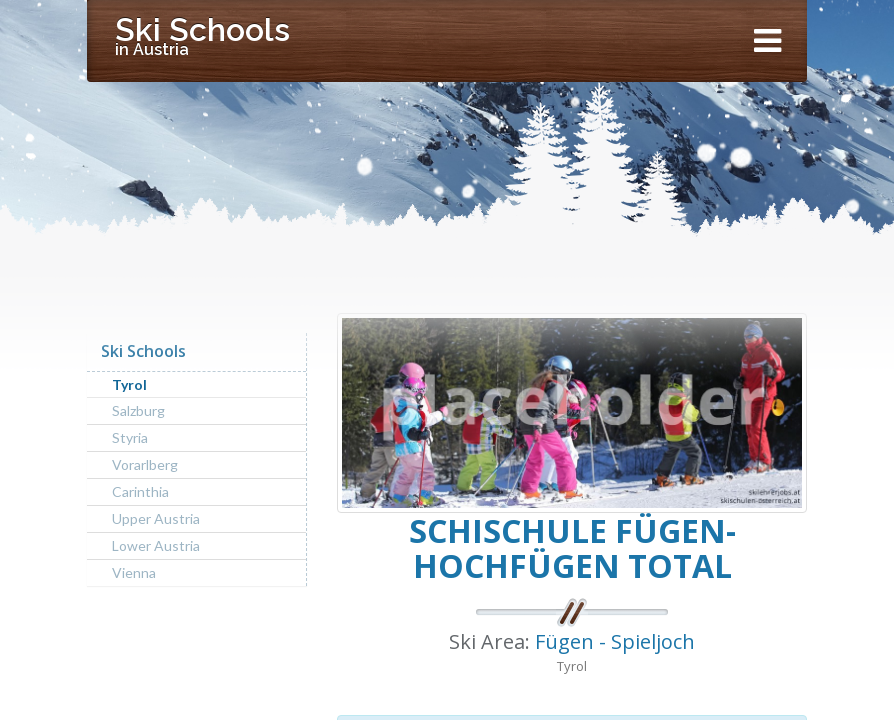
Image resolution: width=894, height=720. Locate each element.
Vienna (134, 572)
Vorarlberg (145, 464)
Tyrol (129, 384)
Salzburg (138, 410)
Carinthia (140, 491)
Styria (130, 437)
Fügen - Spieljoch (615, 641)
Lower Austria (156, 545)
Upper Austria (156, 518)
